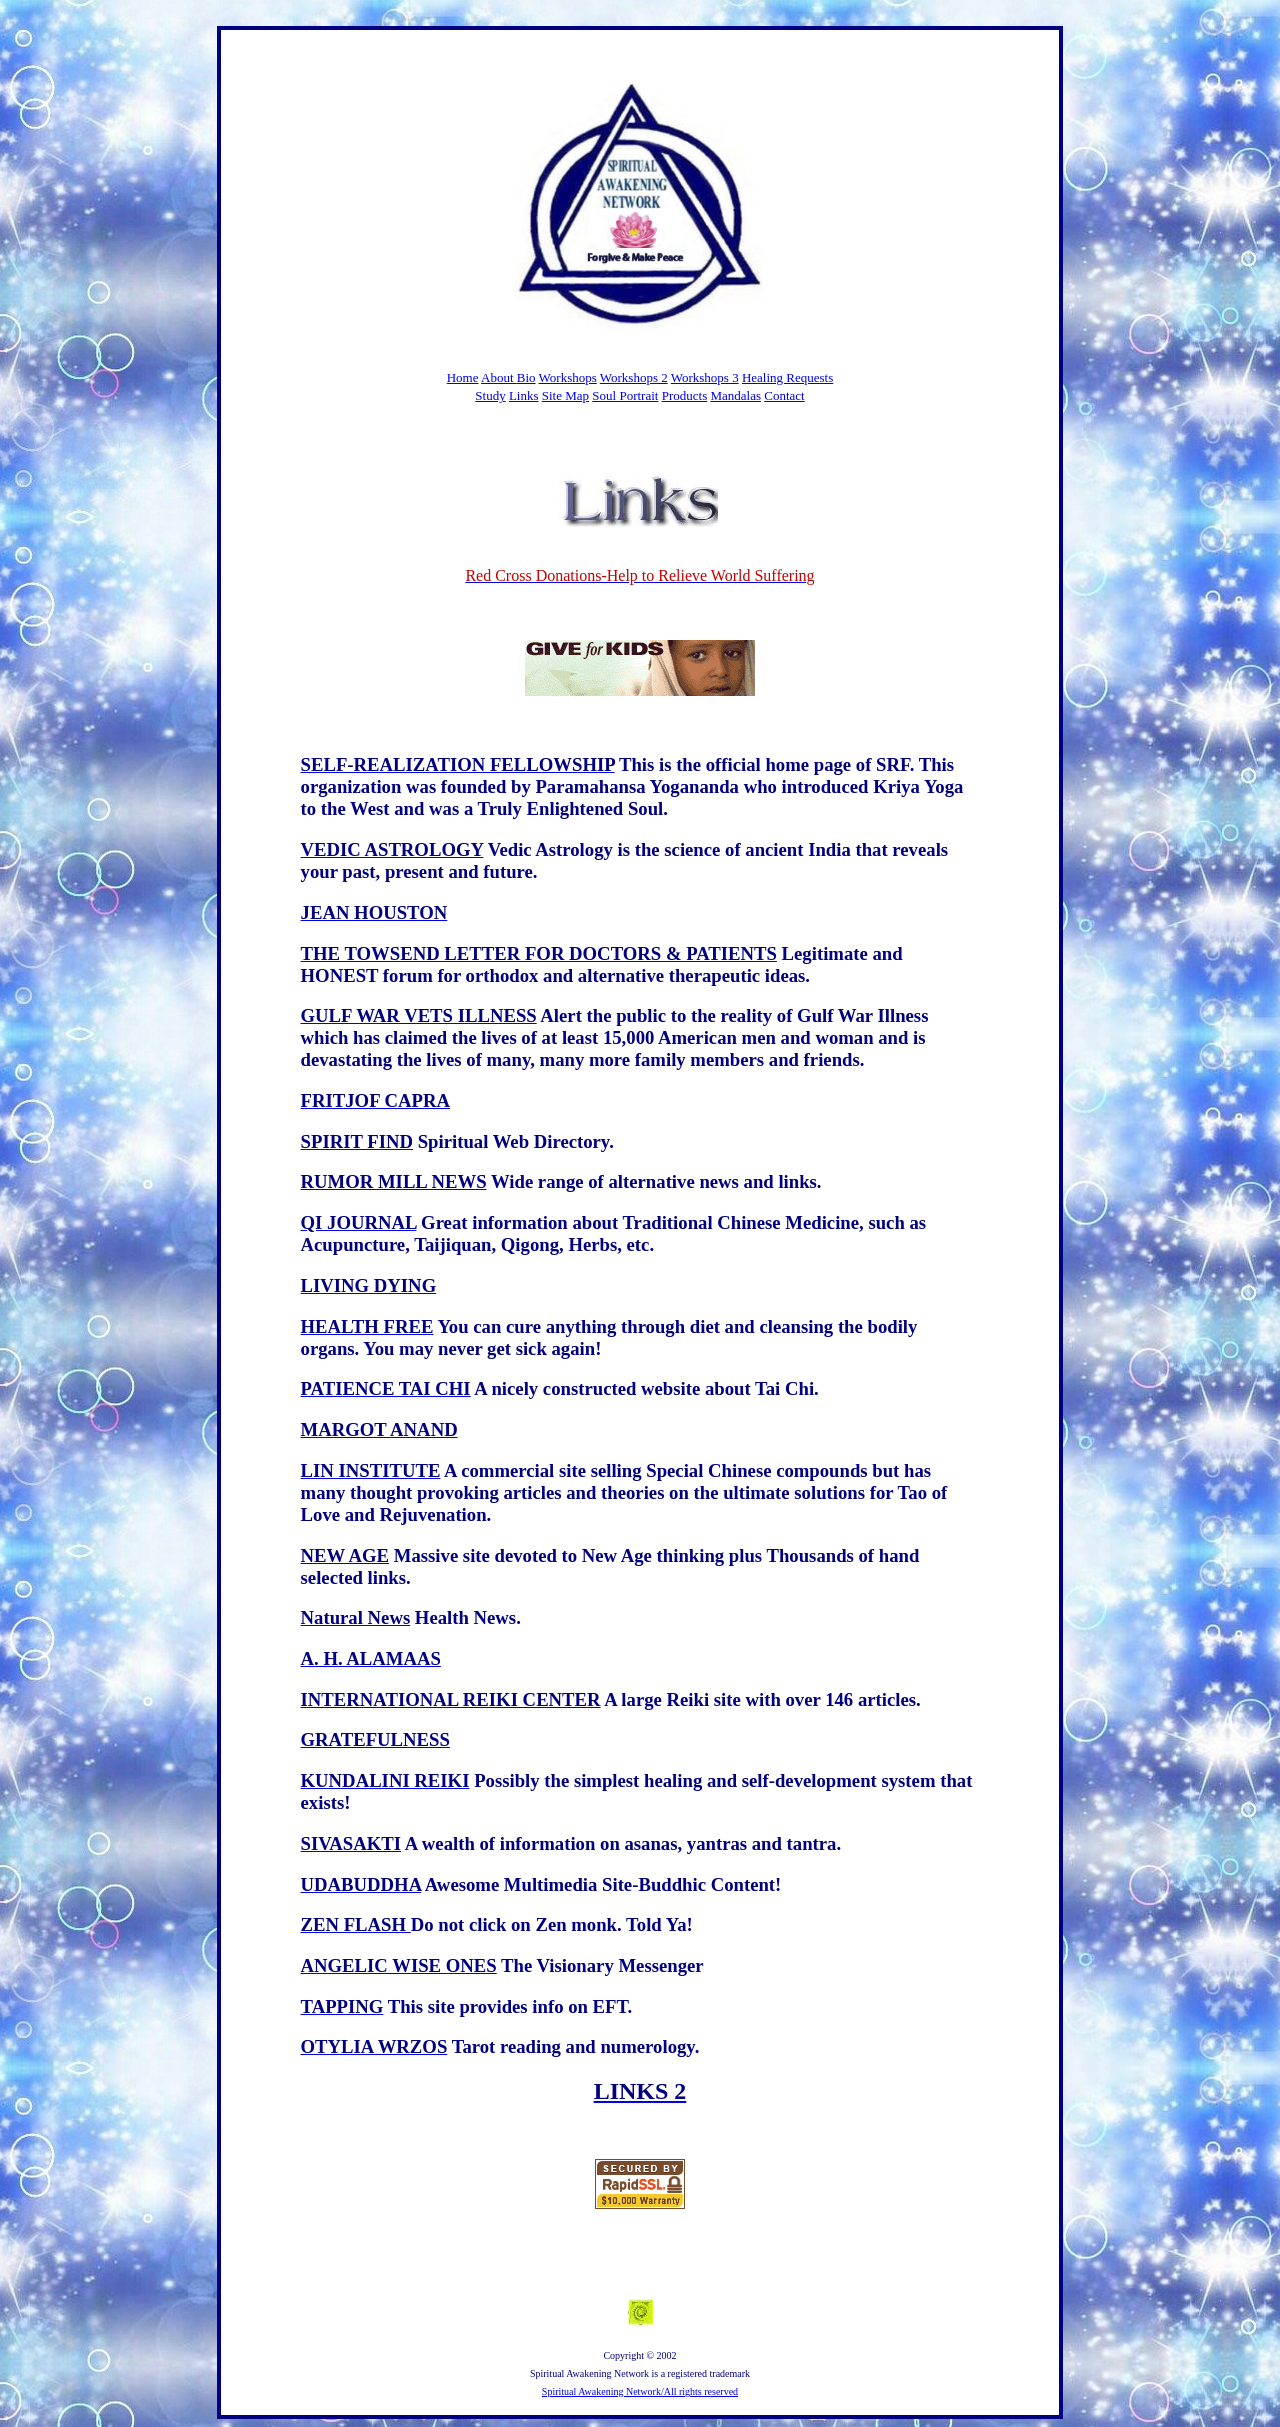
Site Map (565, 395)
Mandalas (735, 395)
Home (463, 377)
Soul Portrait (625, 395)
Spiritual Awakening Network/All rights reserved (640, 2391)
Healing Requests (787, 377)
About (499, 377)
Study (490, 395)
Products (685, 395)
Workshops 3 (705, 377)
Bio (526, 377)
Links (524, 395)
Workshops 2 (634, 377)
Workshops (568, 377)
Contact (784, 395)
